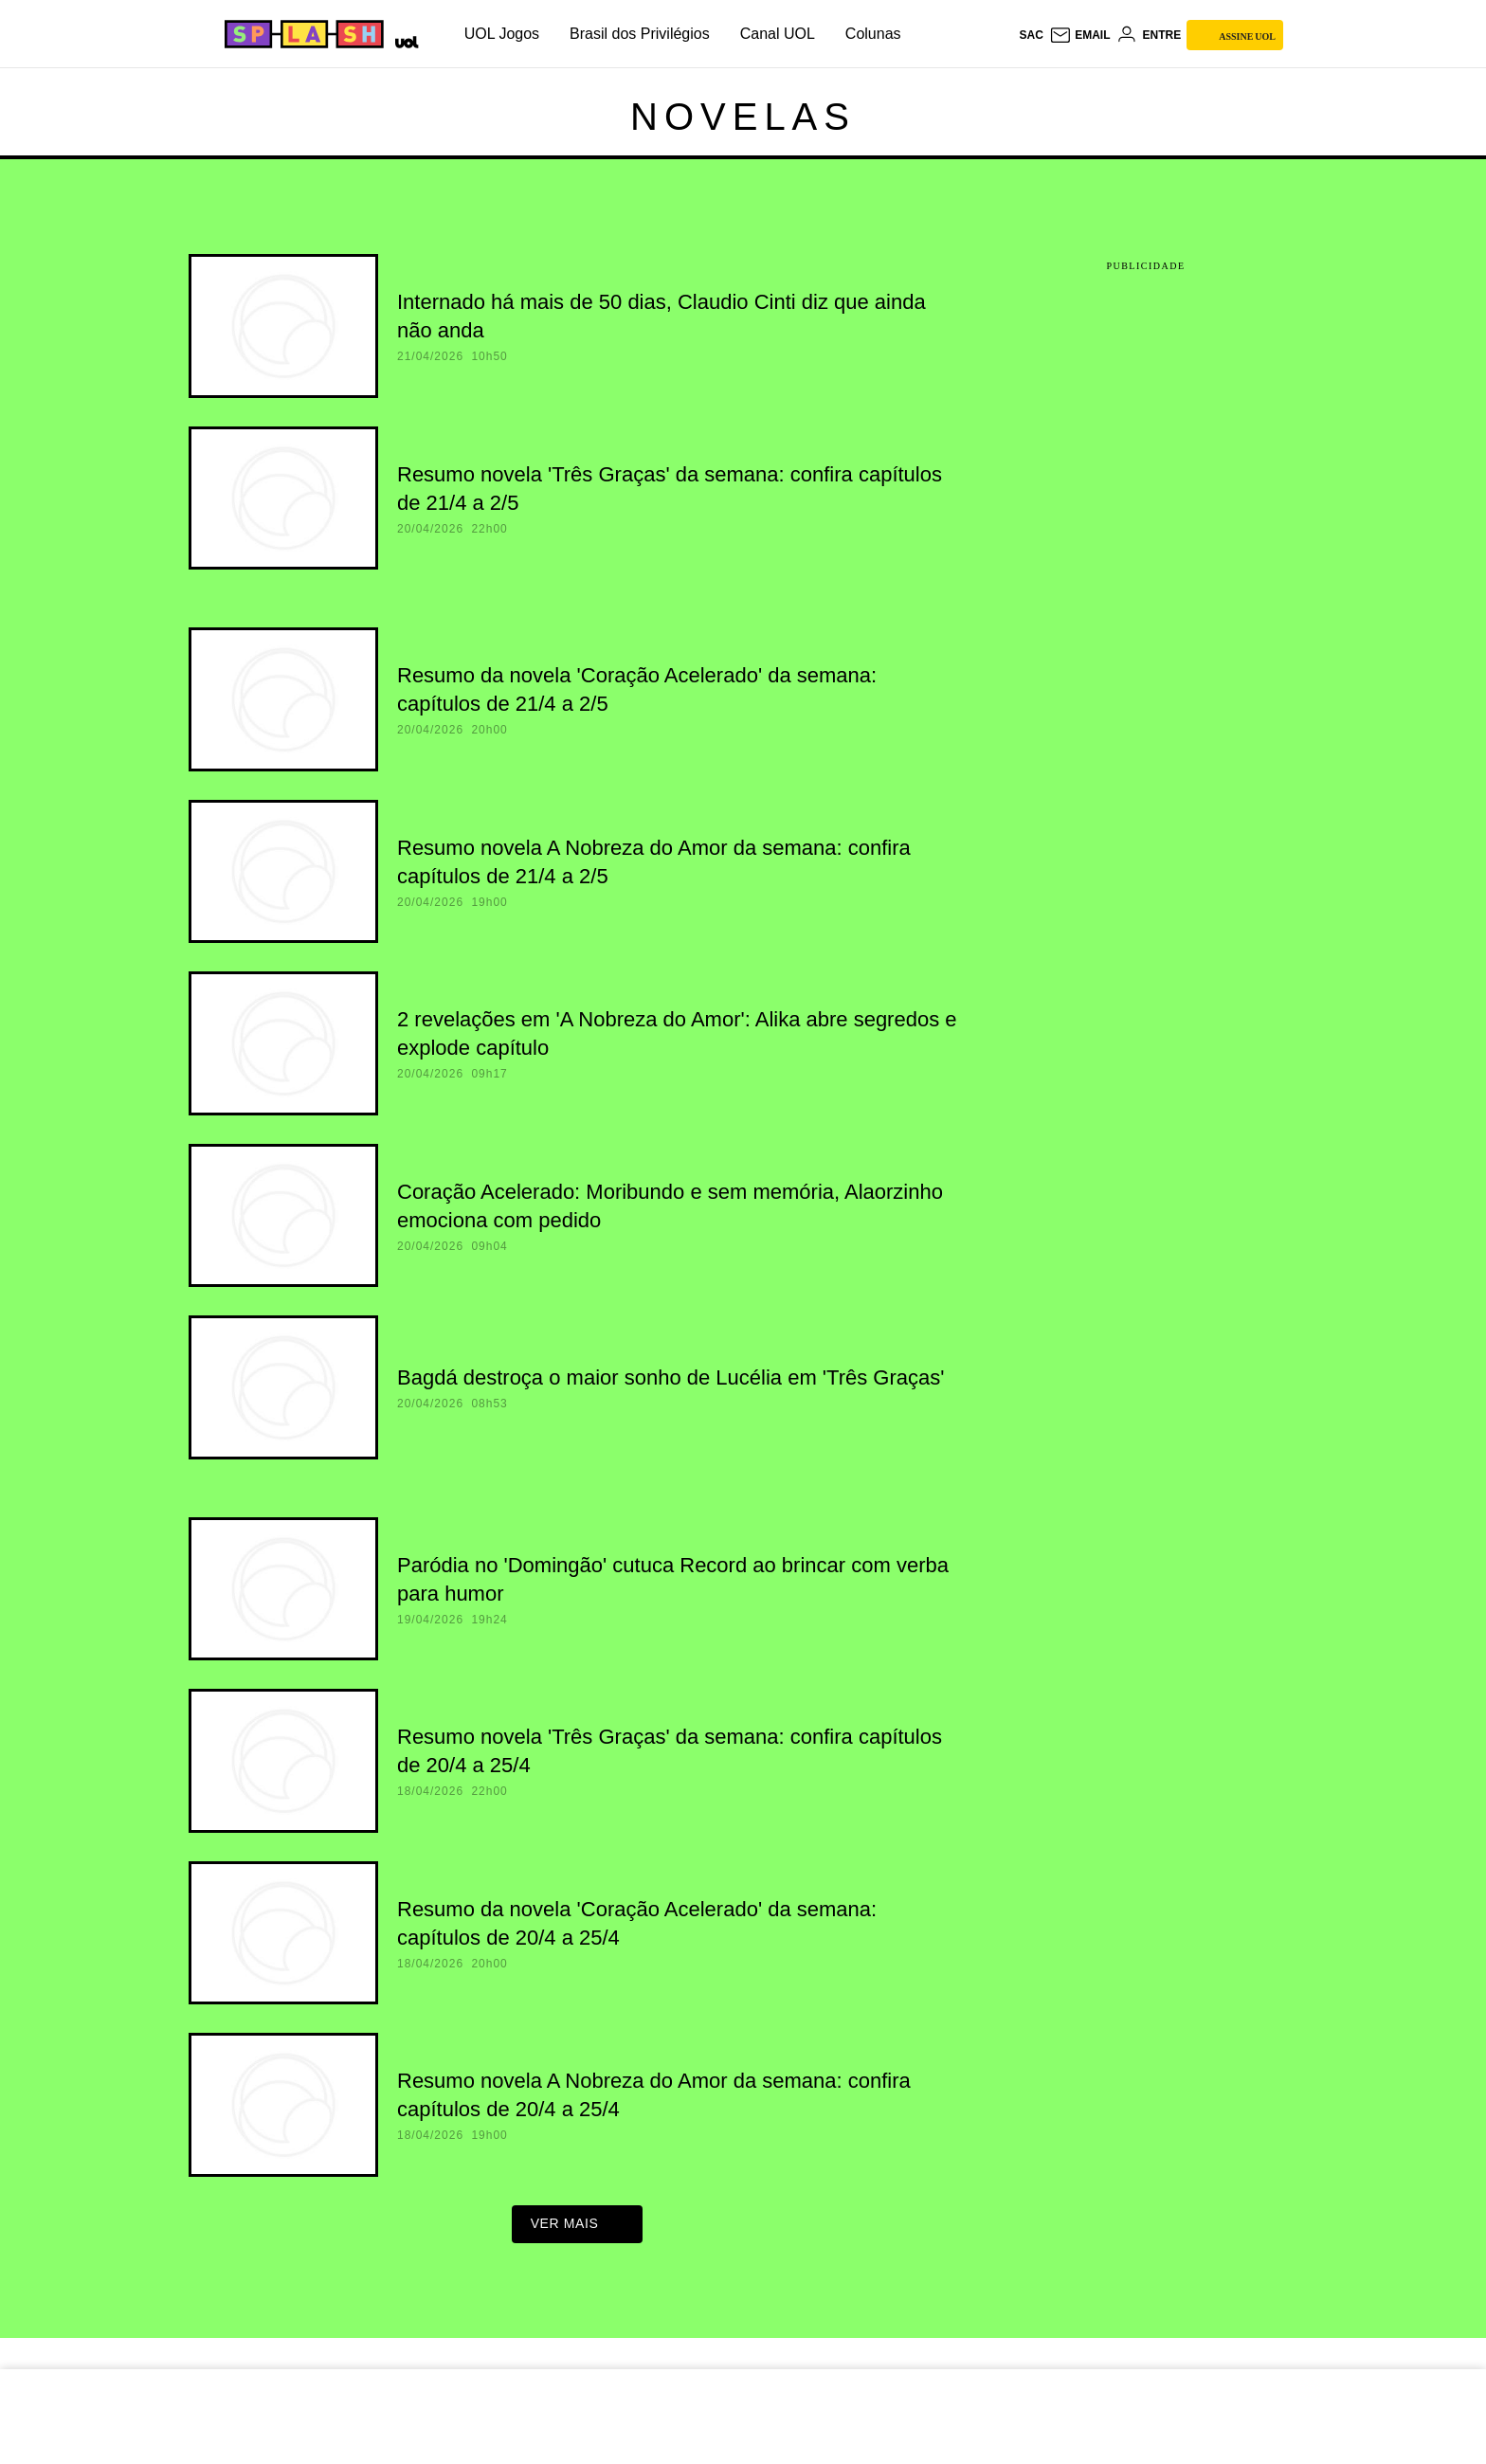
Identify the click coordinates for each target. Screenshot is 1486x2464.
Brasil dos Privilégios (640, 34)
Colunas (873, 34)
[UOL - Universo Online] (403, 39)
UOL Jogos (501, 34)
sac (1030, 35)
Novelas (743, 116)
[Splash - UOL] (301, 34)
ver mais (578, 2229)
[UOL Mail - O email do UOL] (1080, 35)
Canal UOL (777, 34)
